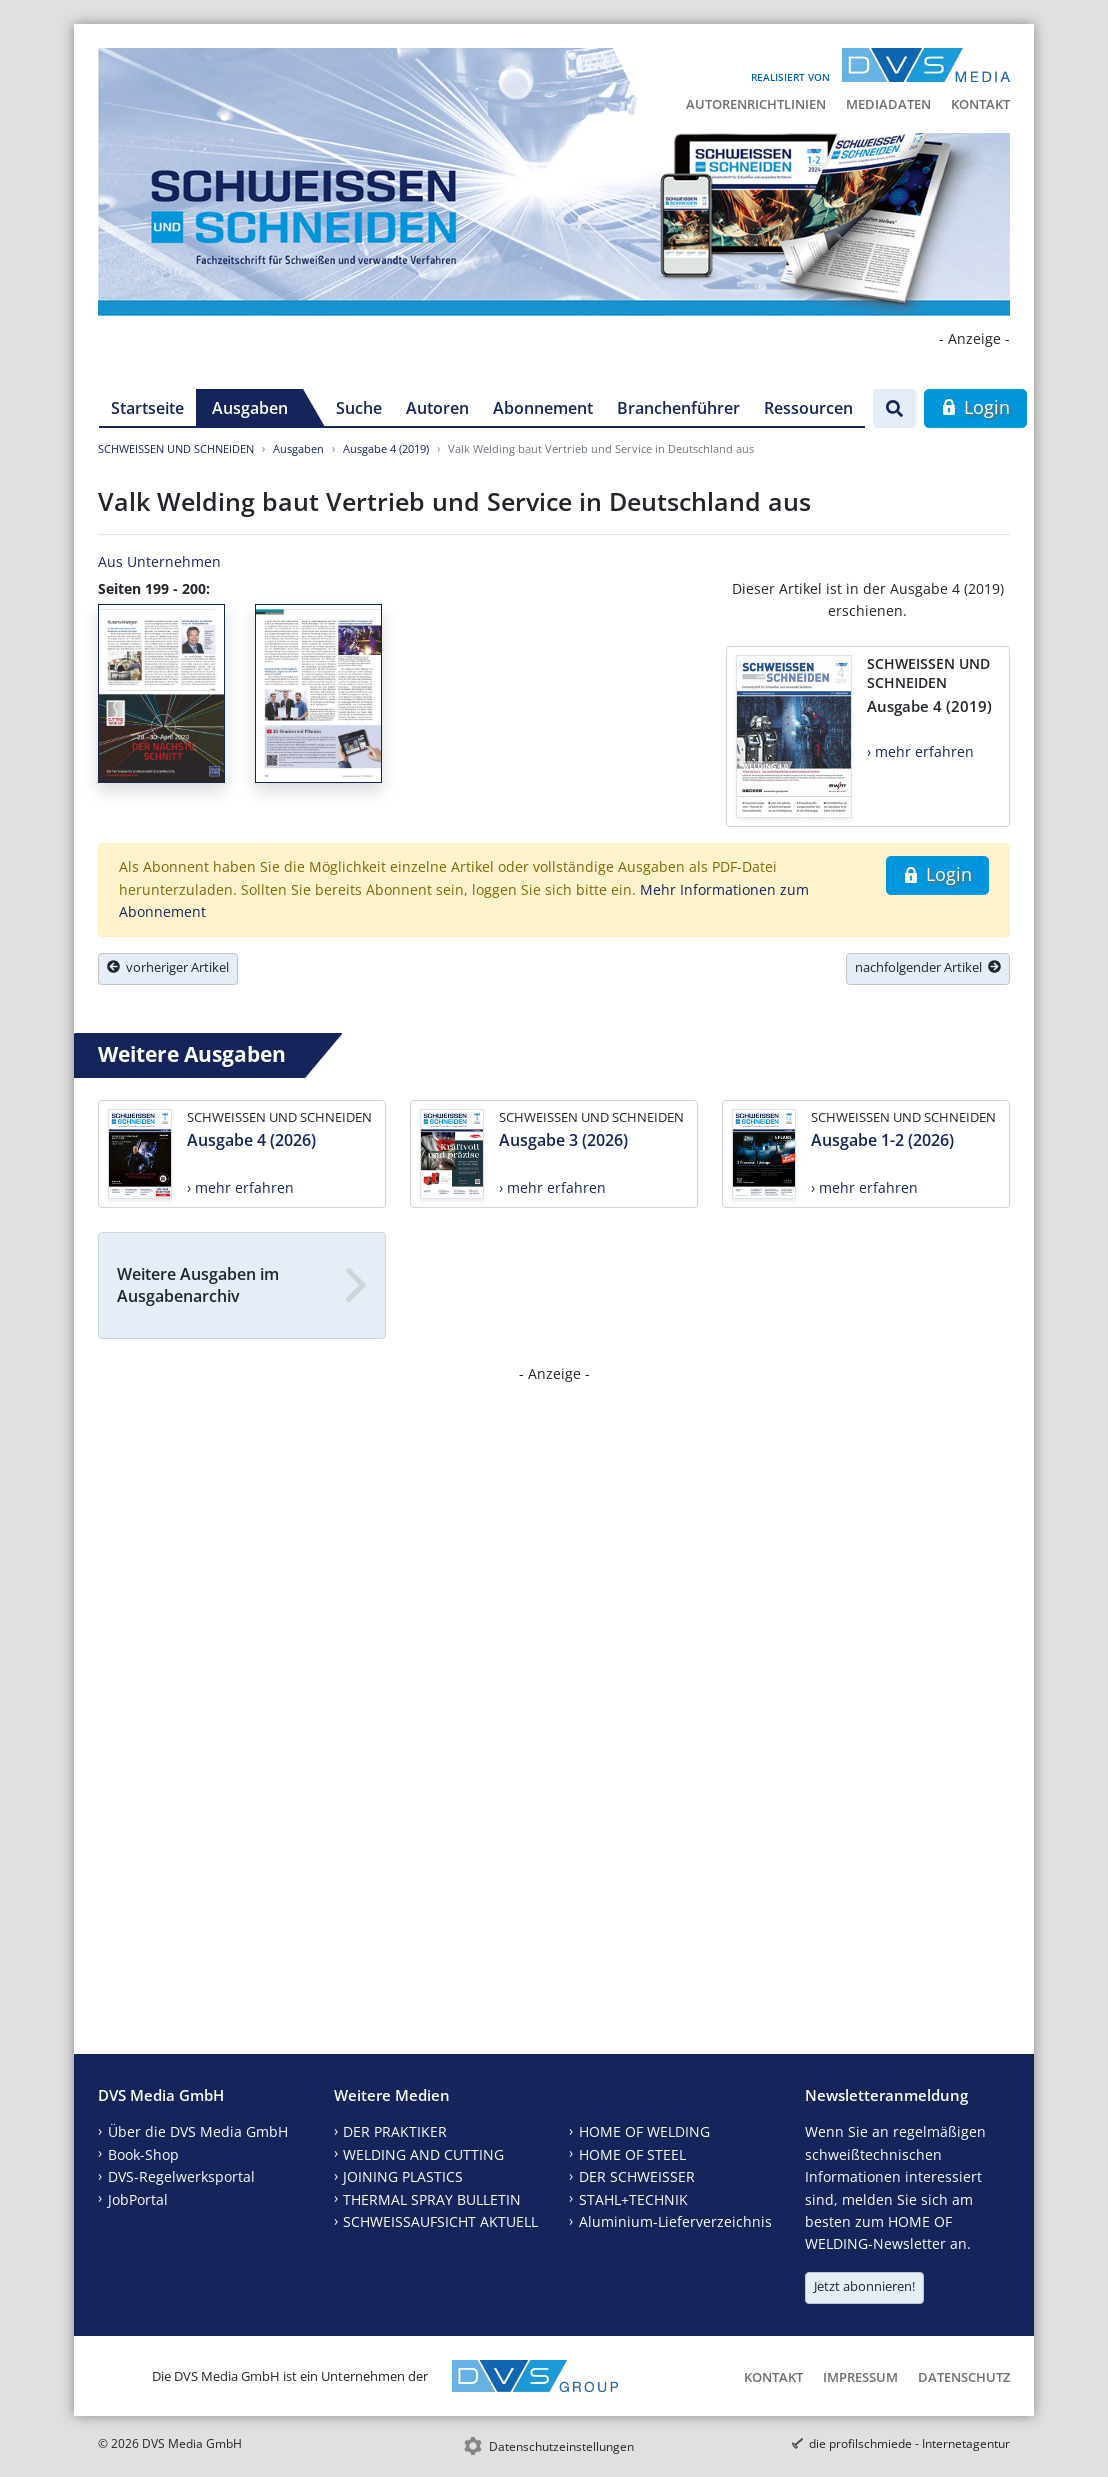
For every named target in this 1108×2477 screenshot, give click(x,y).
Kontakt (980, 104)
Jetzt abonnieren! (864, 2286)
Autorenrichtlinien (756, 104)
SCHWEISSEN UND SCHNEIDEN (176, 448)
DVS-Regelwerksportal (181, 2176)
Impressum (860, 2377)
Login (975, 407)
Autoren (437, 408)
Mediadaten (888, 104)
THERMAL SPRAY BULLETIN (432, 2199)
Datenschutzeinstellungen (561, 2446)
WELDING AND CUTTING (423, 2154)
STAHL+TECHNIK (633, 2199)
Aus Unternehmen (159, 561)
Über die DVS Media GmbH (198, 2131)
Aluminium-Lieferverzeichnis (675, 2221)
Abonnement (543, 408)
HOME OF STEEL (632, 2154)
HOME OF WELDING (644, 2131)
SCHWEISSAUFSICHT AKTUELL (440, 2221)
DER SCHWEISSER (637, 2176)
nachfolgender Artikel (928, 967)
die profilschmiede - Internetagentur (909, 2443)
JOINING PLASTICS (403, 2176)
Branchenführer (678, 408)
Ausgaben (250, 408)
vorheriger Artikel (168, 967)
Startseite (147, 408)
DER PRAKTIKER (395, 2131)
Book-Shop (143, 2154)
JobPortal (138, 2199)
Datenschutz (964, 2377)
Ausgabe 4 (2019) (386, 448)
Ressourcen (808, 408)
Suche (359, 408)
